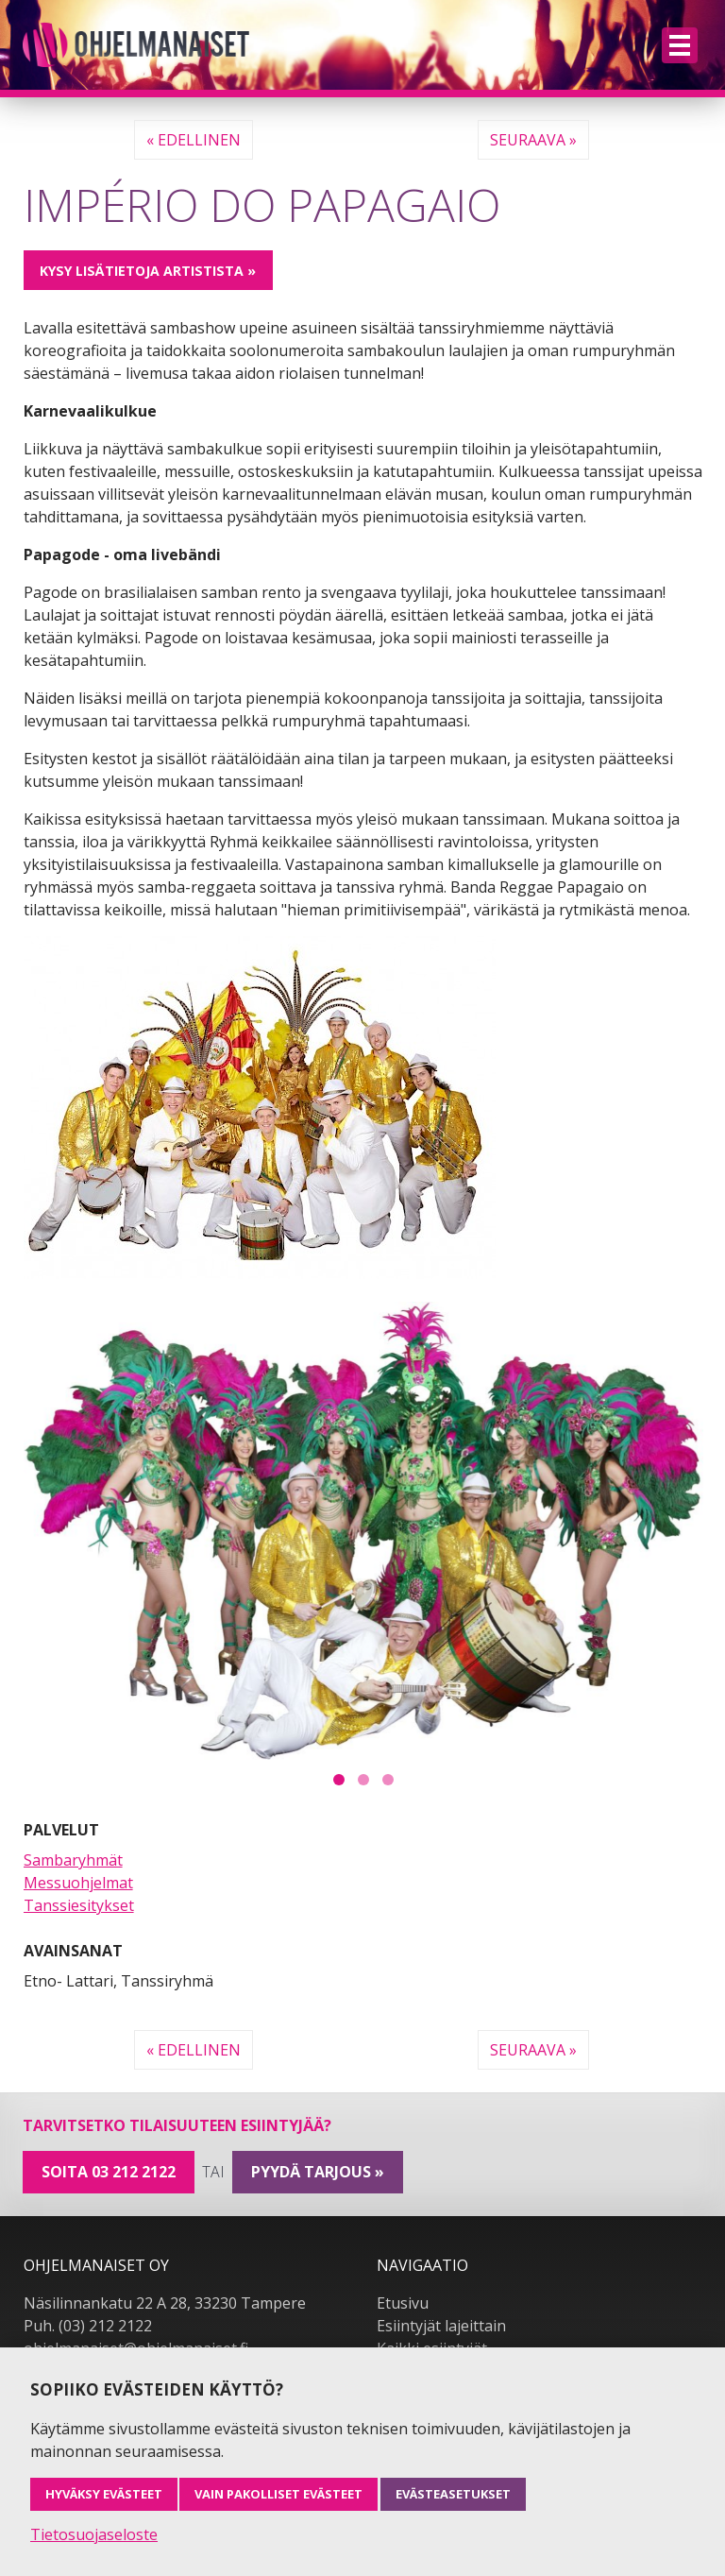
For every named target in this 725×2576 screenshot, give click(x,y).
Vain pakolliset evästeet (278, 2493)
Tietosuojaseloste (94, 2534)
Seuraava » (533, 139)
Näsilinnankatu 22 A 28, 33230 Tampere (165, 2303)
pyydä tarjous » (317, 2171)
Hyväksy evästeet (103, 2493)
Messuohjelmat (78, 1882)
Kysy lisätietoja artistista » (148, 271)
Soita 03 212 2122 (109, 2171)
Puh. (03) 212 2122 (88, 2325)
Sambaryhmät (73, 1860)
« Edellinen (193, 139)
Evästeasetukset (453, 2493)
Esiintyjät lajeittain (441, 2325)
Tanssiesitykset (79, 1905)
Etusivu (403, 2303)
